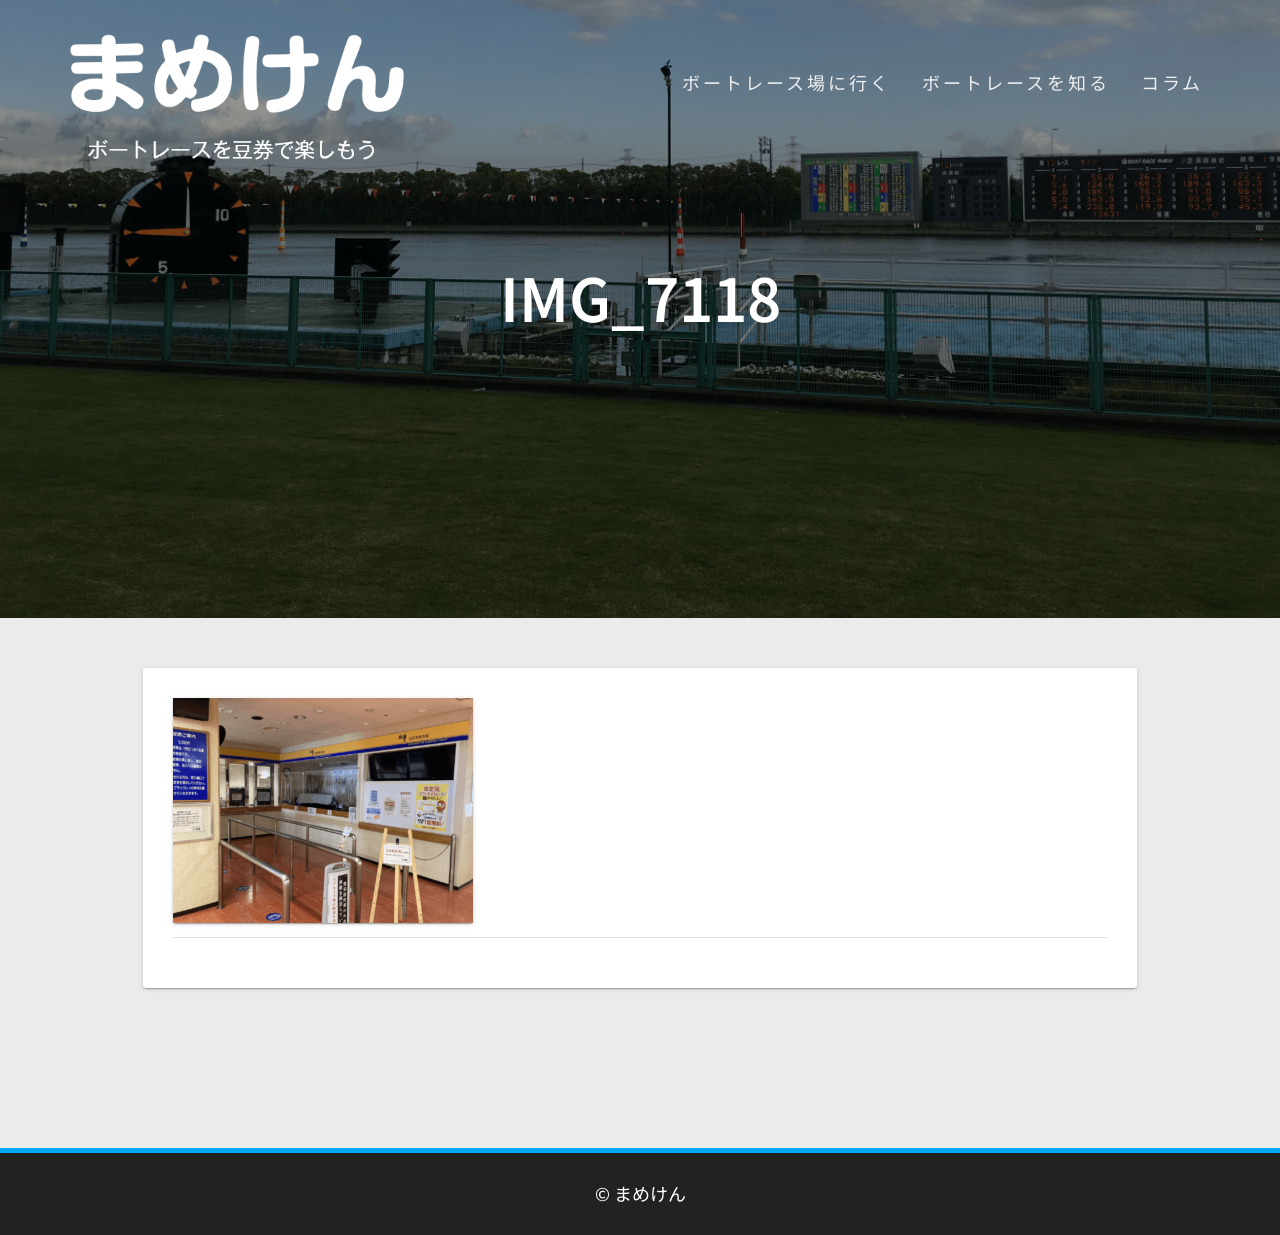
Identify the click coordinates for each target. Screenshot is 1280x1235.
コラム (1172, 82)
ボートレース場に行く (786, 82)
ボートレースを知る (1016, 82)
